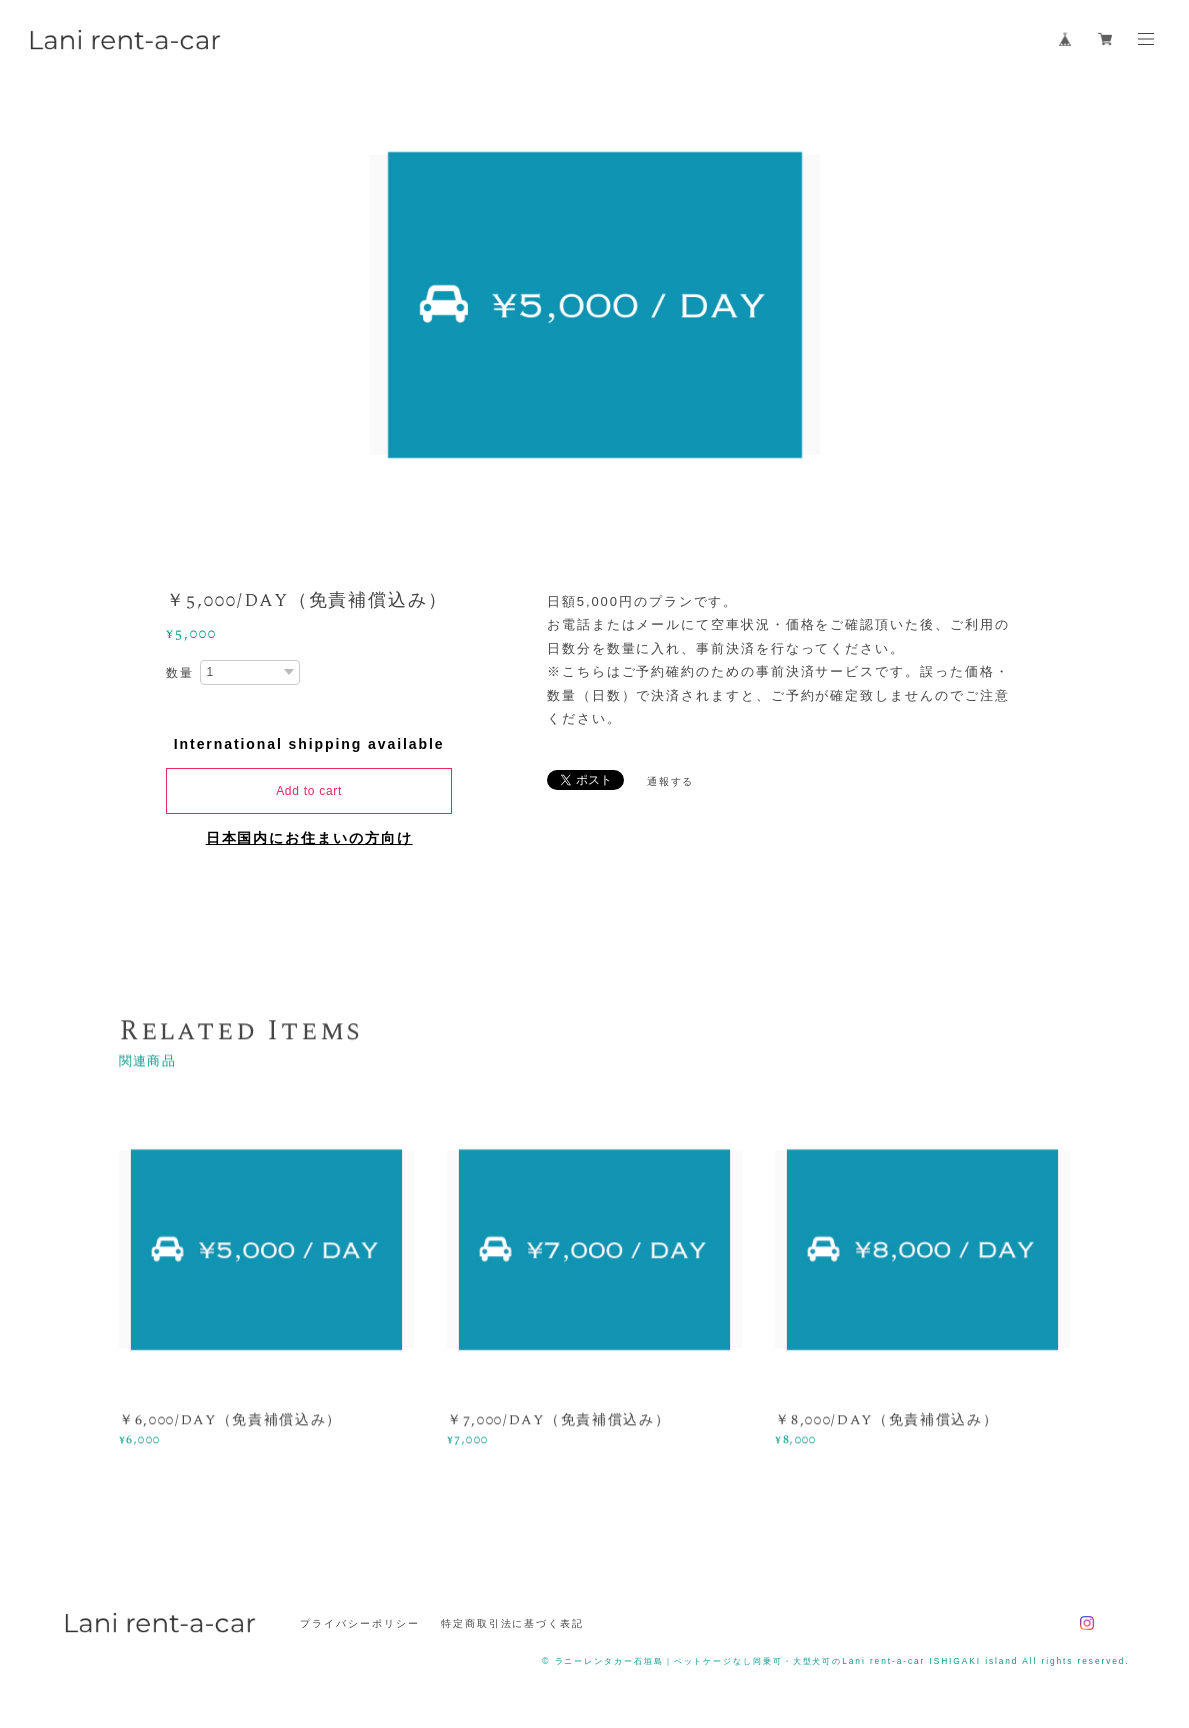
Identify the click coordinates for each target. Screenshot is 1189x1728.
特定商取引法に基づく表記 (512, 1623)
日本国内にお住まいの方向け (309, 838)
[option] (595, 305)
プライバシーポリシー (359, 1623)
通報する (671, 781)
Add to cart (309, 791)
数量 (180, 673)
